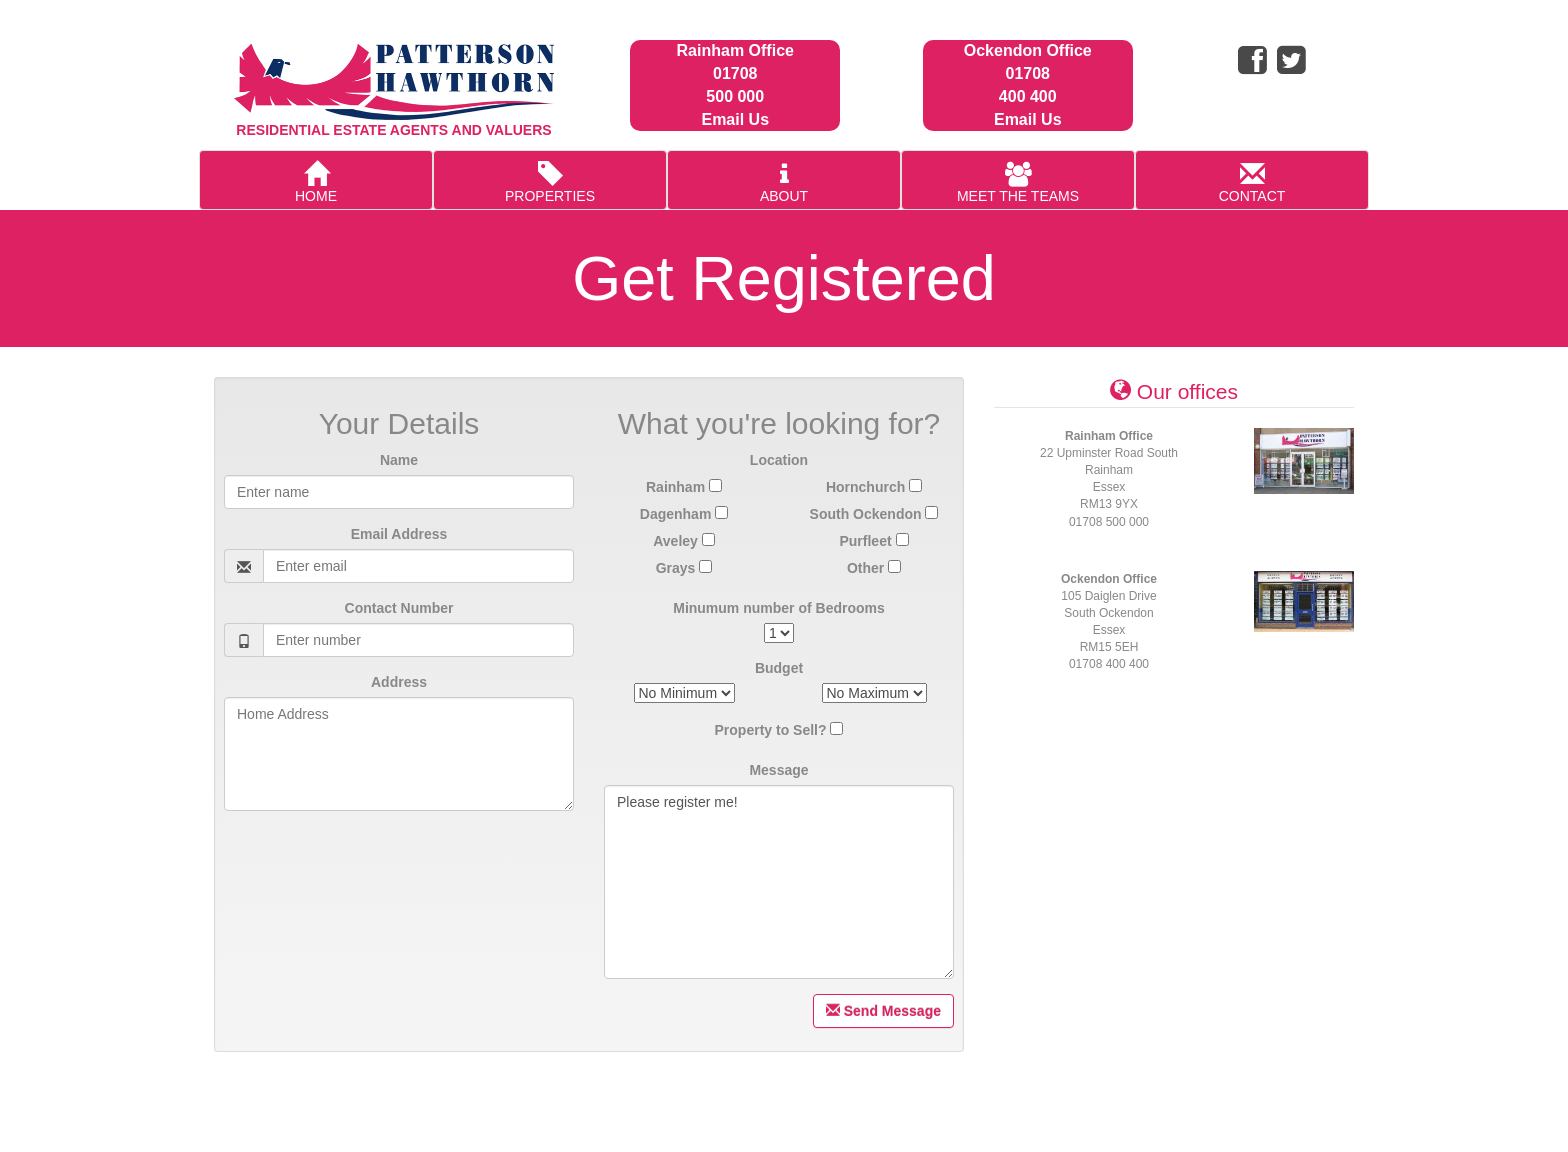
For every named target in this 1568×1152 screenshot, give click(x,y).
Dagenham (684, 514)
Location (779, 460)
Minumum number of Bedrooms (779, 608)
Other (874, 568)
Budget (779, 668)
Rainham (684, 487)
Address (399, 682)
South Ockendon (874, 514)
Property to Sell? (771, 730)
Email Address (399, 534)
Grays (684, 568)
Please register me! (779, 882)
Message (778, 770)
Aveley (684, 541)
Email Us (735, 119)
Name (399, 460)
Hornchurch (874, 487)
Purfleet (873, 541)
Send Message (883, 1011)
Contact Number (399, 608)
